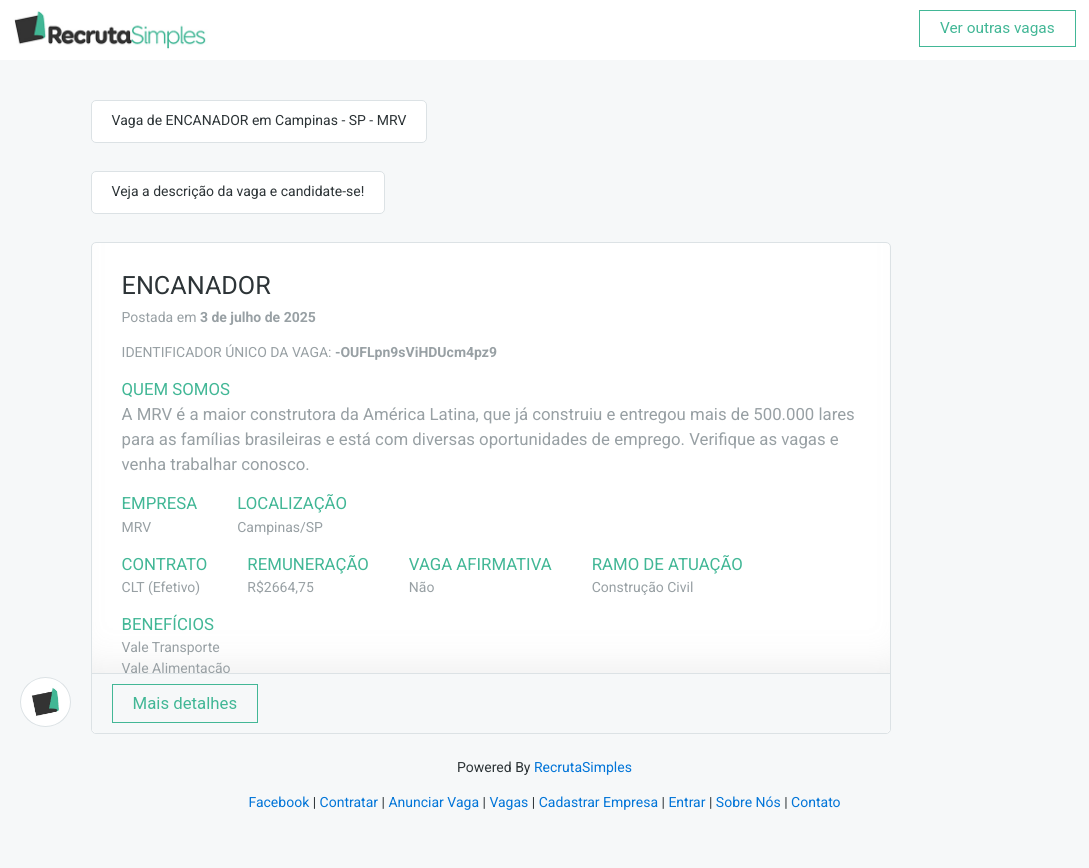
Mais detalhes (185, 703)
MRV (137, 528)
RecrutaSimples (583, 768)
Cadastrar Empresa (598, 803)
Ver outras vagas (997, 28)
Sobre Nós (748, 803)
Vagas (508, 803)
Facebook (278, 803)
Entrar (686, 803)
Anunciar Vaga (433, 803)
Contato (815, 803)
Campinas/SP (280, 528)
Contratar (349, 803)
